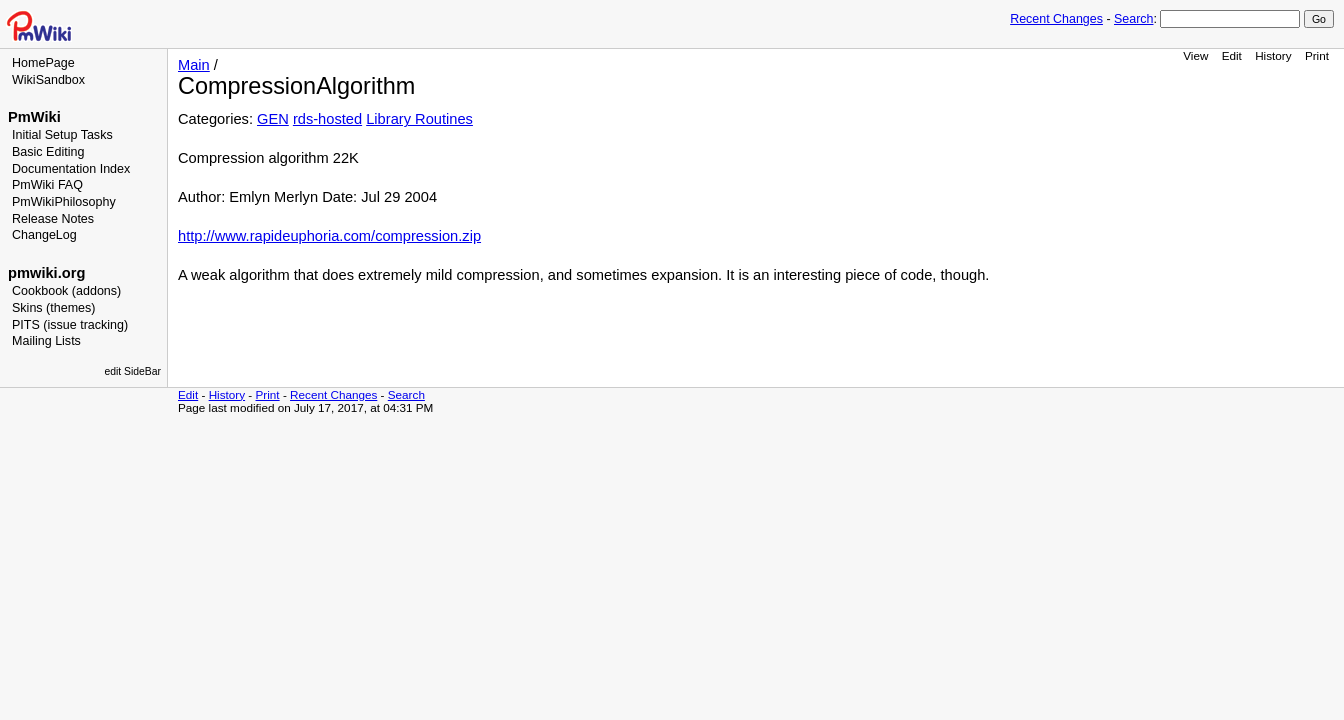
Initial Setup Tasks (62, 135)
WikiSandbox (48, 80)
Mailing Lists (46, 341)
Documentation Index (71, 169)
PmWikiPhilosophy (64, 202)
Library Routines (419, 119)
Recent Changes (1056, 19)
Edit (1232, 55)
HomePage (43, 63)
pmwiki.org (46, 273)
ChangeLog (44, 235)
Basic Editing (48, 152)
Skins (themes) (53, 308)
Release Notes (53, 219)
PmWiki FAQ (47, 185)
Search (1133, 19)
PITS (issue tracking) (70, 325)
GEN (273, 119)
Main (194, 65)
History (1273, 55)
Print (1317, 55)
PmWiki (34, 117)
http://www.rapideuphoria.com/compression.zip (329, 236)
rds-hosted (327, 119)
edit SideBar (132, 371)
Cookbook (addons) (66, 291)
